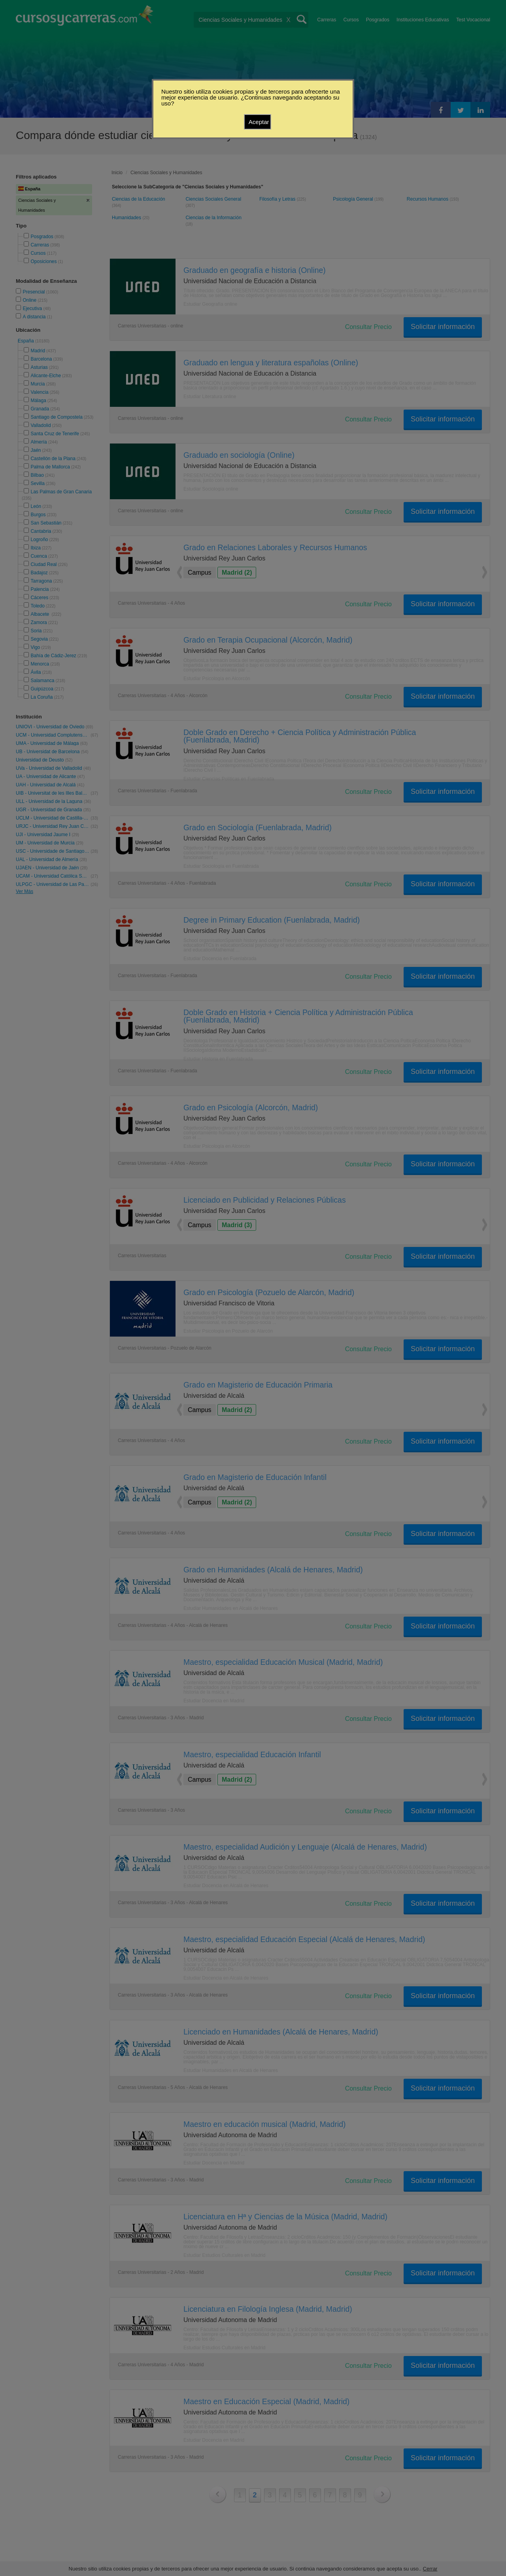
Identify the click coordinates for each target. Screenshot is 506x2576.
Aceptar (259, 121)
